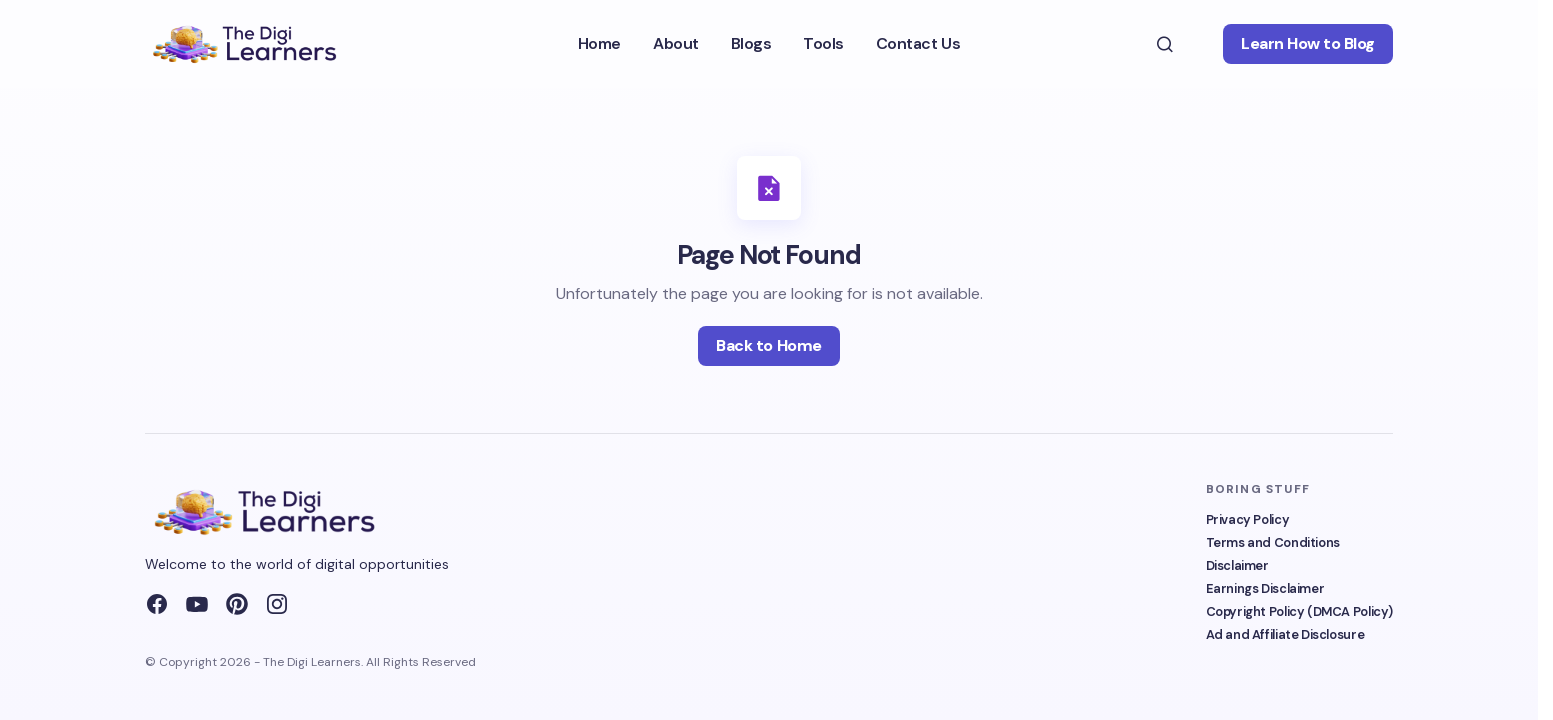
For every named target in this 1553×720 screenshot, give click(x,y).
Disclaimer (1237, 565)
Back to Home (768, 345)
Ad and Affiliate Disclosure (1285, 634)
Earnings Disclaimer (1265, 588)
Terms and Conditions (1273, 542)
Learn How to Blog (1308, 43)
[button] (1165, 44)
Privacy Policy (1248, 519)
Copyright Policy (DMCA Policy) (1299, 611)
